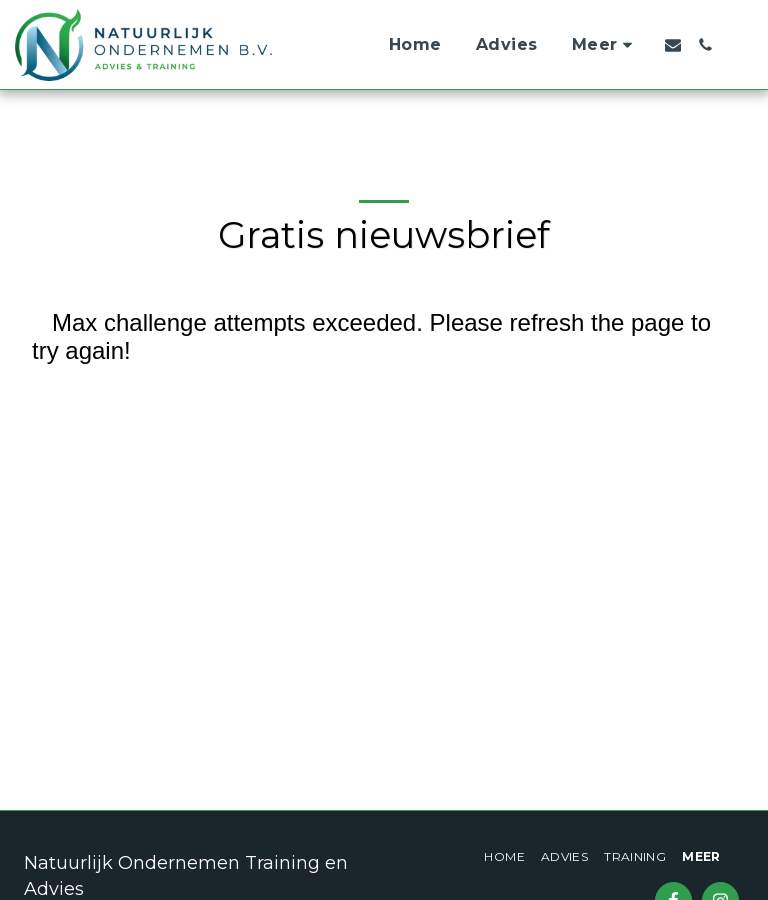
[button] (673, 45)
